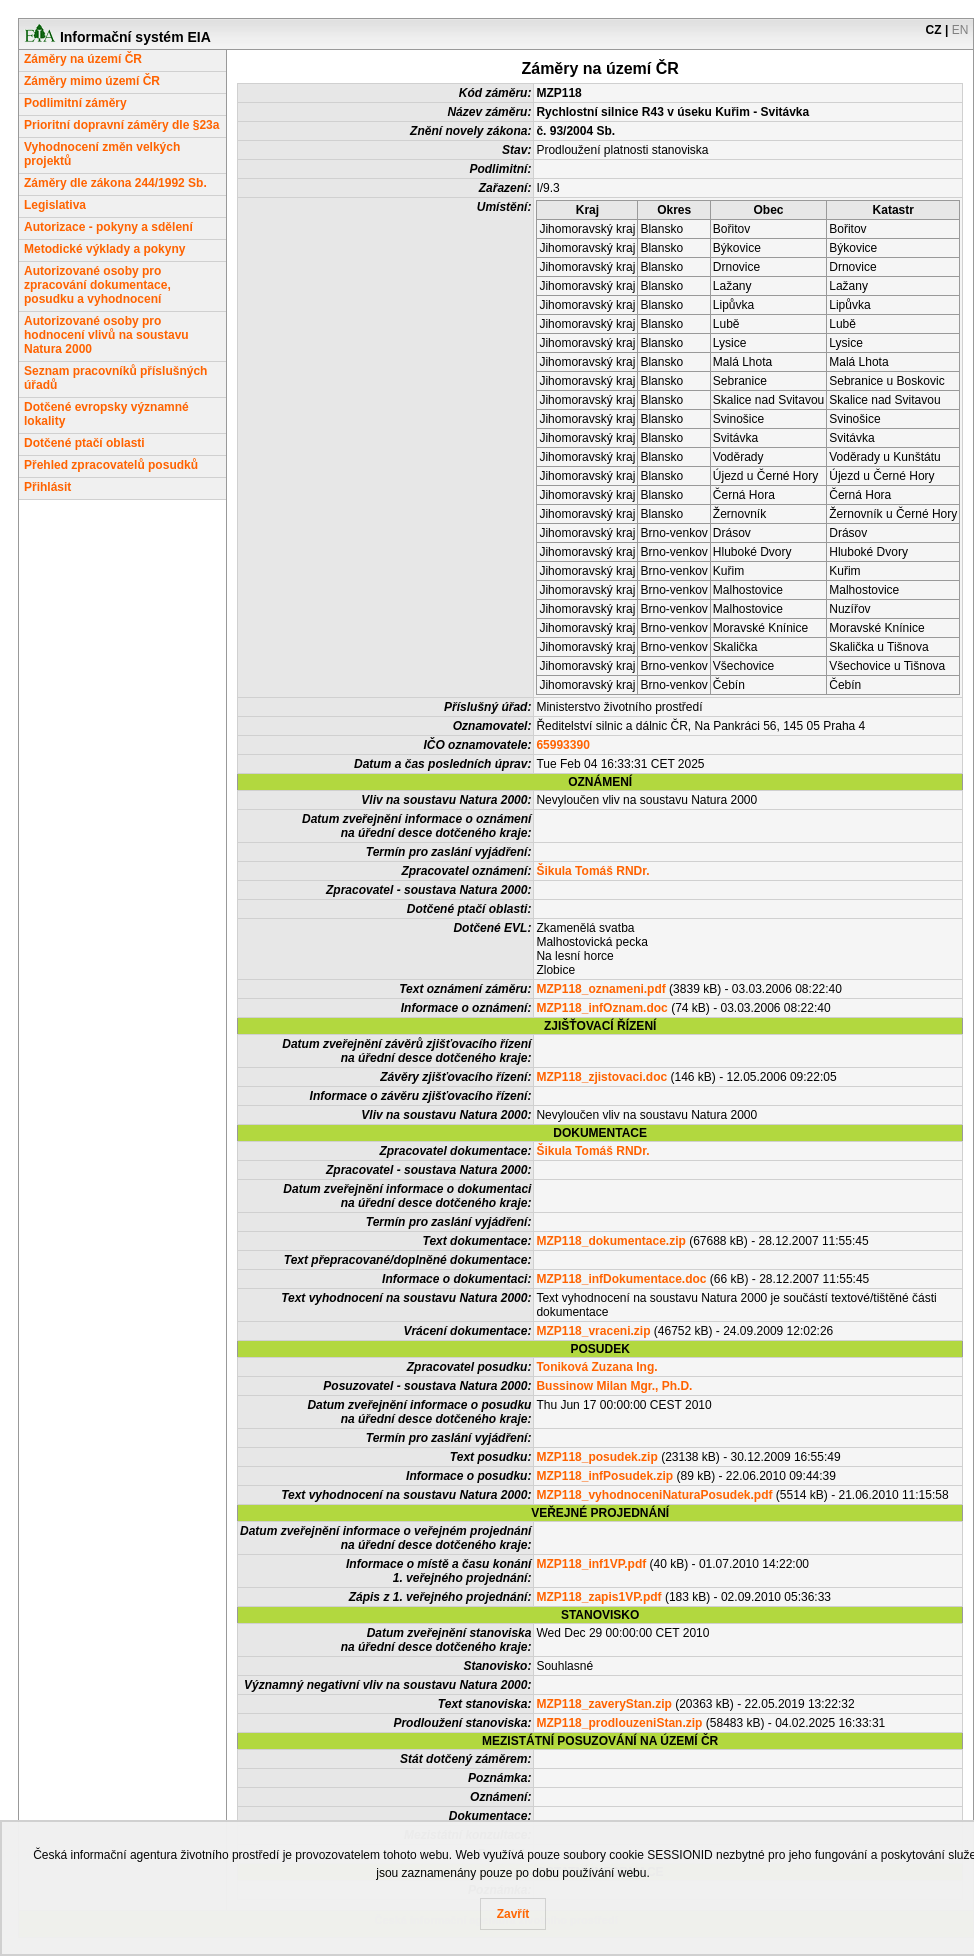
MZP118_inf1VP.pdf (591, 1564)
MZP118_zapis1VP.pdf (598, 1597)
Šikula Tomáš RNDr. (592, 871)
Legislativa (55, 205)
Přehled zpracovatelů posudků (111, 465)
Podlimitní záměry (75, 103)
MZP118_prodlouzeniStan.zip (619, 1723)
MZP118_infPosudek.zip (604, 1476)
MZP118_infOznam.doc (601, 1008)
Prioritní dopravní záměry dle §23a (121, 125)
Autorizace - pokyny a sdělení (108, 227)
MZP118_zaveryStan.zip (603, 1704)
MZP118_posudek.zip (596, 1457)
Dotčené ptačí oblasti (84, 443)
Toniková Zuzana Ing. (596, 1367)
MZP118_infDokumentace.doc (621, 1279)
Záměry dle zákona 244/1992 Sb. (115, 183)
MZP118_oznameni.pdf (600, 989)
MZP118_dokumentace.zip (610, 1241)
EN (960, 30)
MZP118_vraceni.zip (593, 1331)
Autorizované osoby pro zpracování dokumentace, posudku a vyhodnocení (97, 285)
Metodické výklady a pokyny (104, 249)
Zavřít (513, 1914)
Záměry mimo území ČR (92, 81)
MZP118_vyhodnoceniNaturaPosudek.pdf (654, 1495)
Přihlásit (47, 487)
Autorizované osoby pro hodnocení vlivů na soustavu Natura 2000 (106, 335)
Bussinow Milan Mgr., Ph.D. (614, 1386)
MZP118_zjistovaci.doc (601, 1077)
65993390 (562, 745)
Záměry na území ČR (83, 59)
